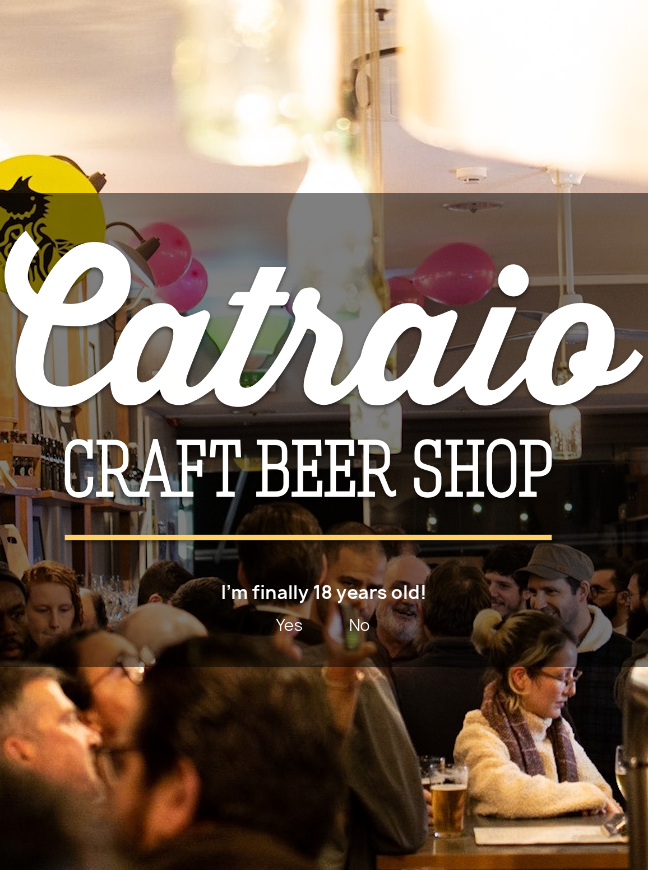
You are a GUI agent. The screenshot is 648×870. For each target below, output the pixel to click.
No (359, 625)
